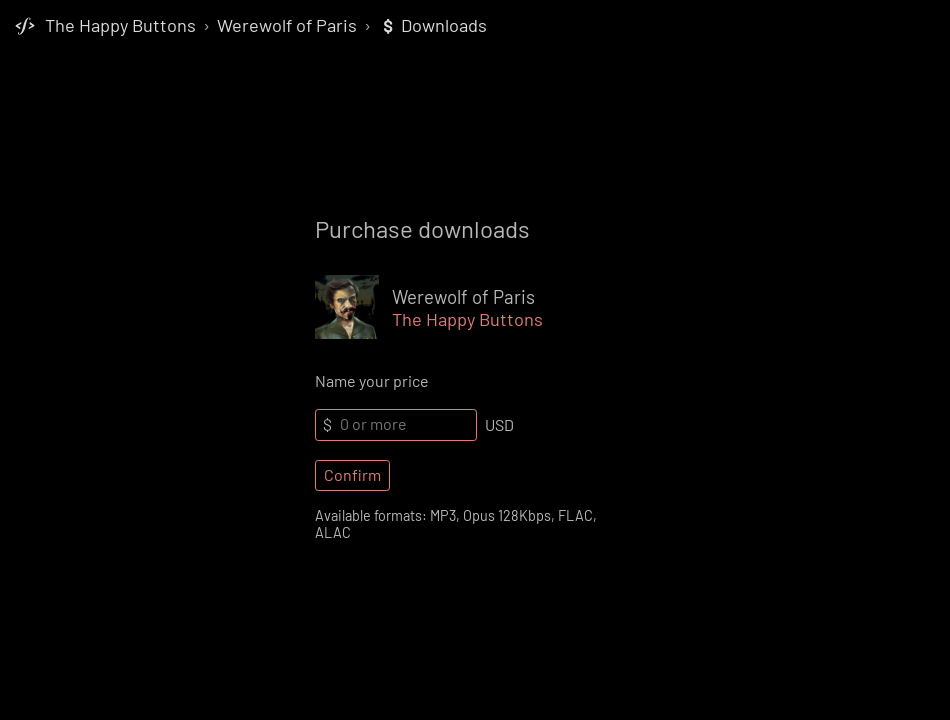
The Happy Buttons (120, 25)
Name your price (372, 380)
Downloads (433, 25)
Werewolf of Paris (287, 25)
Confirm (352, 474)
